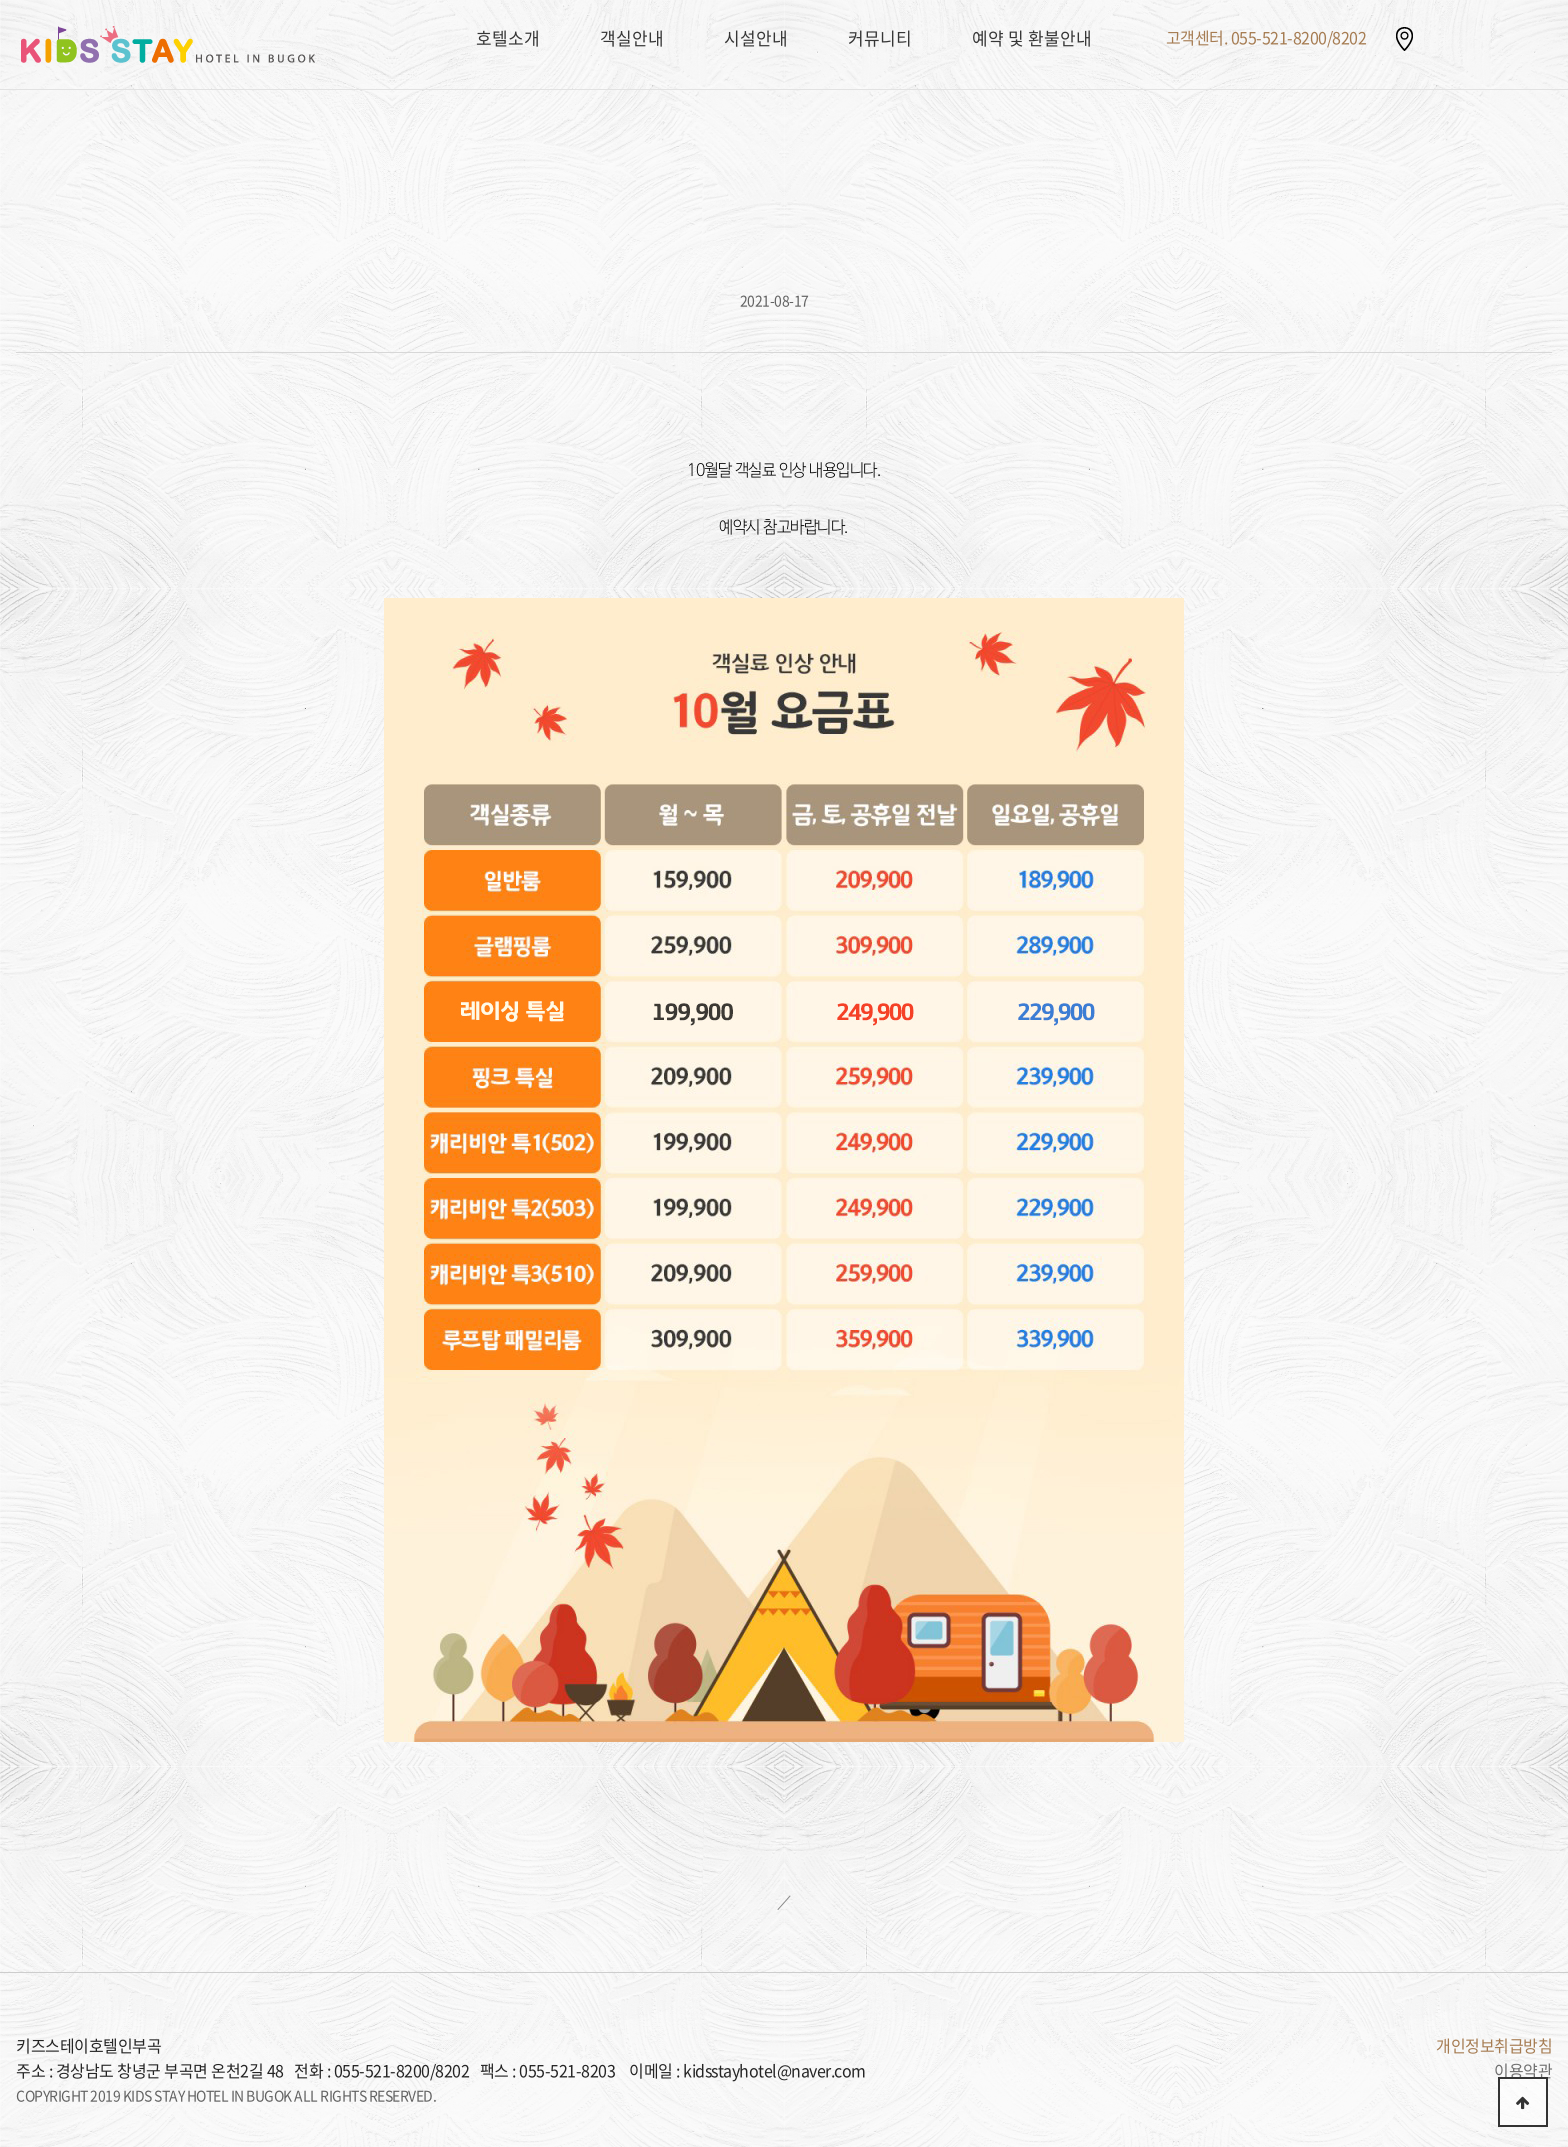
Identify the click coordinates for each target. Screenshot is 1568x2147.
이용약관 (1523, 2070)
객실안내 (632, 37)
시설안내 (756, 37)
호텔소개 (508, 37)
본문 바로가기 (0, 0)
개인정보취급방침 (1494, 2045)
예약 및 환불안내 (1032, 37)
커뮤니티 (880, 37)
